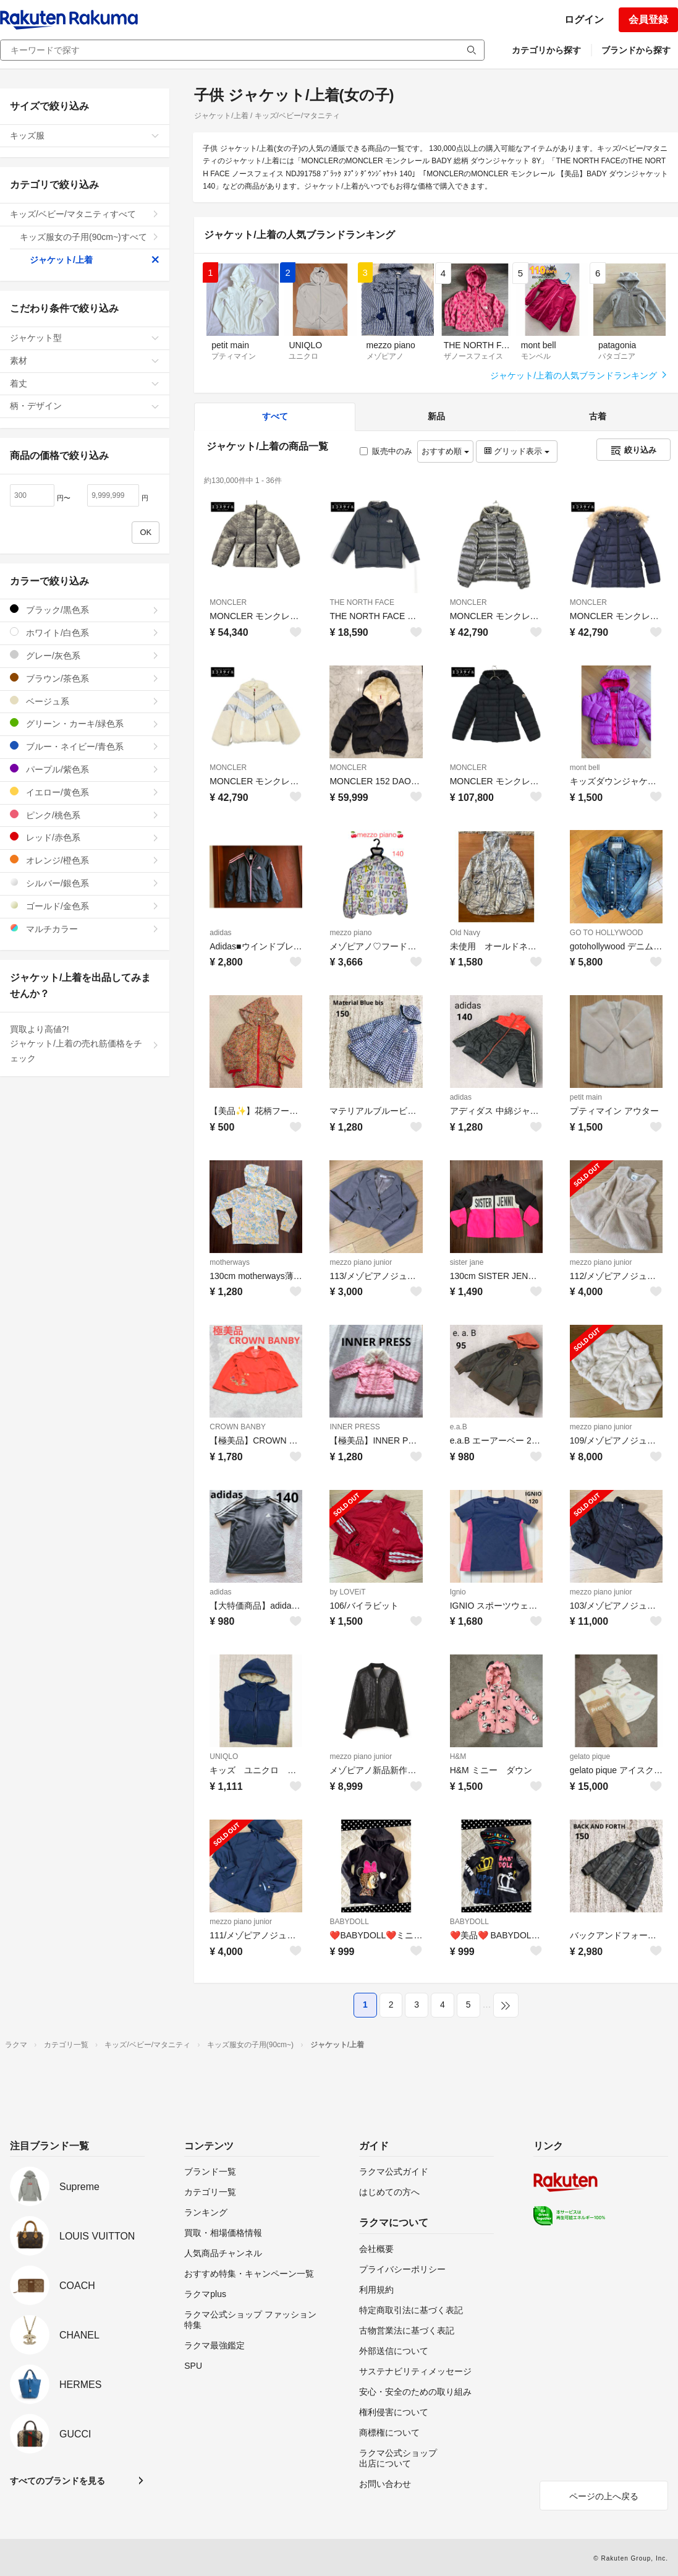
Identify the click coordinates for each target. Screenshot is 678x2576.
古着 (597, 416)
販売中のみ (386, 451)
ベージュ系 (84, 701)
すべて (275, 416)
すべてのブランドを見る (57, 2481)
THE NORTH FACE (361, 602)
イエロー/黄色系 (84, 792)
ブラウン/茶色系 (84, 678)
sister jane (467, 1262)
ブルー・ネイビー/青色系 (84, 746)
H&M (458, 1756)
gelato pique (590, 1756)
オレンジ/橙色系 (84, 860)
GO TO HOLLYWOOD (606, 932)
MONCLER (228, 602)
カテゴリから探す (546, 50)
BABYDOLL (348, 1921)
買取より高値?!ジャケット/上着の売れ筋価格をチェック (84, 1044)
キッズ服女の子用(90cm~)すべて (89, 237)
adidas (220, 932)
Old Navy (465, 932)
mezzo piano (350, 932)
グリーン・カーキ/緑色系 (84, 723)
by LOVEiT (347, 1592)
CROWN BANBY (238, 1427)
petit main (586, 1097)
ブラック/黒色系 (84, 609)
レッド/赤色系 (84, 837)
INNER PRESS (354, 1427)
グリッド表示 (516, 451)
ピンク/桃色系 (84, 815)
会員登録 (648, 19)
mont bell (585, 767)
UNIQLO (224, 1756)
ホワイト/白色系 (84, 632)
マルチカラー (84, 928)
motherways (230, 1262)
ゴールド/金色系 (84, 906)
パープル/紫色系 (84, 769)
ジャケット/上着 (94, 260)
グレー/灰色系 (84, 655)
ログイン (584, 19)
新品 (436, 416)
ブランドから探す (636, 50)
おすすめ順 (445, 451)
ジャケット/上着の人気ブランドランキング (579, 375)
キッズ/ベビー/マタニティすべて (84, 214)
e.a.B (458, 1427)
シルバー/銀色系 (84, 883)
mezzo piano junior (360, 1262)
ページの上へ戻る (603, 2496)
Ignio (458, 1592)
